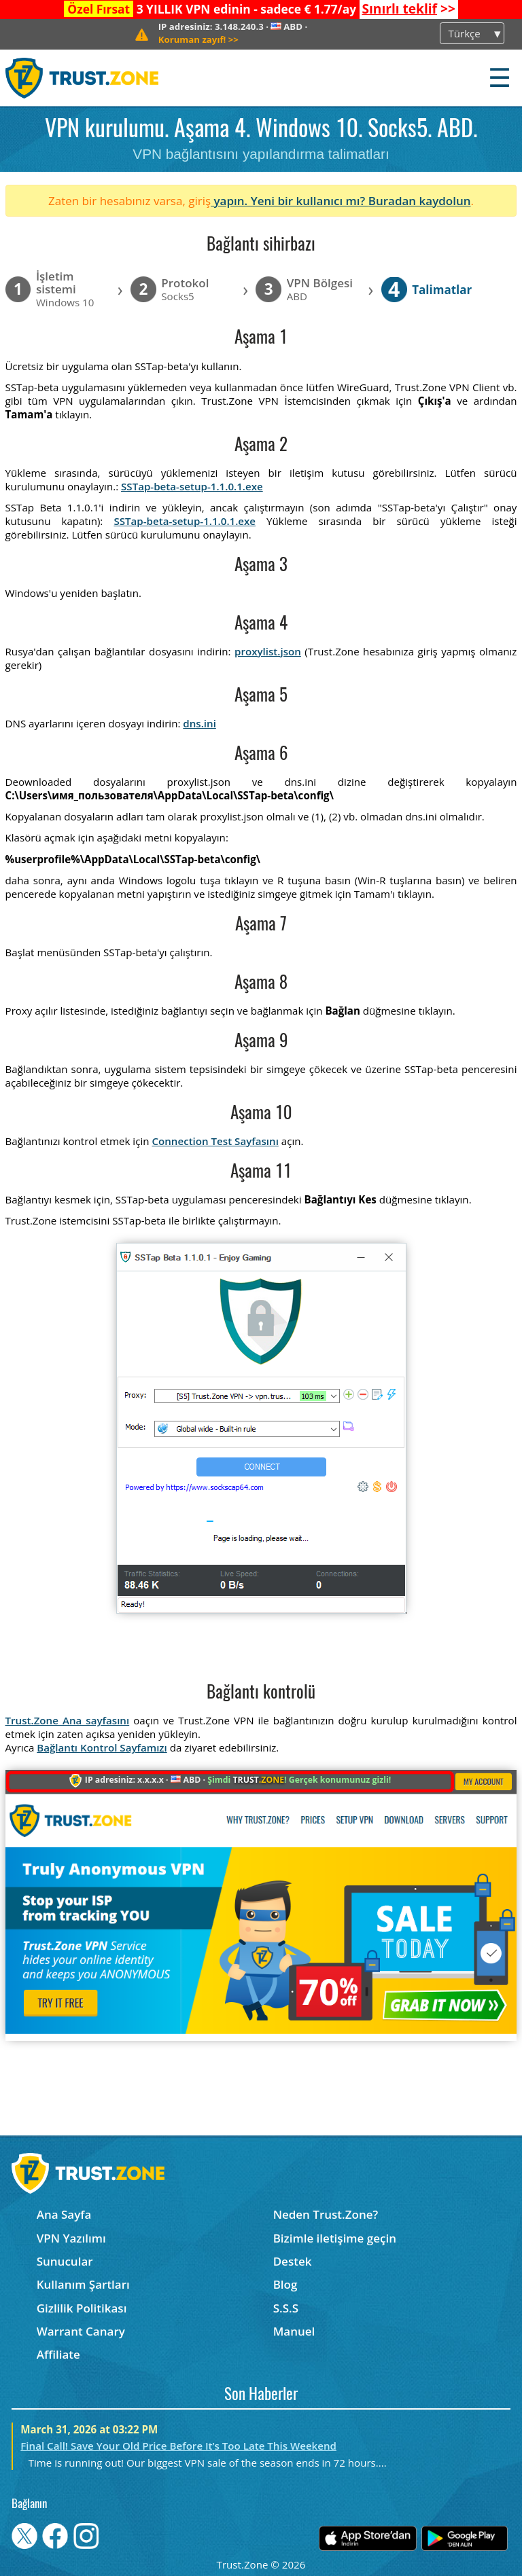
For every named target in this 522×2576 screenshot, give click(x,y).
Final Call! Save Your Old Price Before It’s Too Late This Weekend (178, 2445)
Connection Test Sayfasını (215, 1141)
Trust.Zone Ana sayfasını (67, 1720)
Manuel (294, 2331)
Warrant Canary (81, 2331)
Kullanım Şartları (83, 2284)
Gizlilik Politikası (82, 2308)
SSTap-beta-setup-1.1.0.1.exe (192, 486)
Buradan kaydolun (419, 200)
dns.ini (199, 723)
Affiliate (58, 2354)
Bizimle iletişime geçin (334, 2238)
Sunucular (65, 2261)
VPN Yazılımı (71, 2238)
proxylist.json (267, 651)
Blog (285, 2284)
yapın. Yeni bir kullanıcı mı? (289, 200)
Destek (292, 2261)
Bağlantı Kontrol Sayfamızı (102, 1747)
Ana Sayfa (64, 2214)
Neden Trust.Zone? (326, 2214)
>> (408, 9)
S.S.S (285, 2308)
